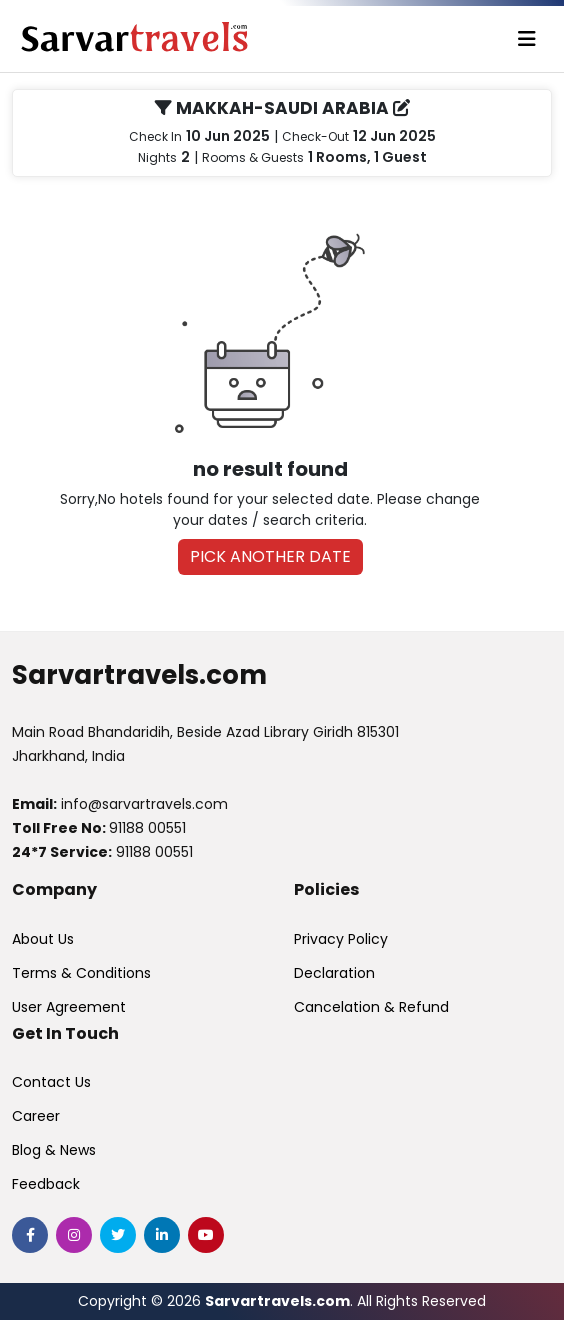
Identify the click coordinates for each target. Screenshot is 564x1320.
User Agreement (69, 1007)
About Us (43, 939)
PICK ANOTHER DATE (270, 556)
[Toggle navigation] (527, 39)
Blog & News (54, 1150)
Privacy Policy (341, 939)
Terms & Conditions (81, 973)
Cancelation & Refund (371, 1007)
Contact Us (51, 1082)
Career (36, 1116)
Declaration (334, 973)
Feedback (46, 1184)
